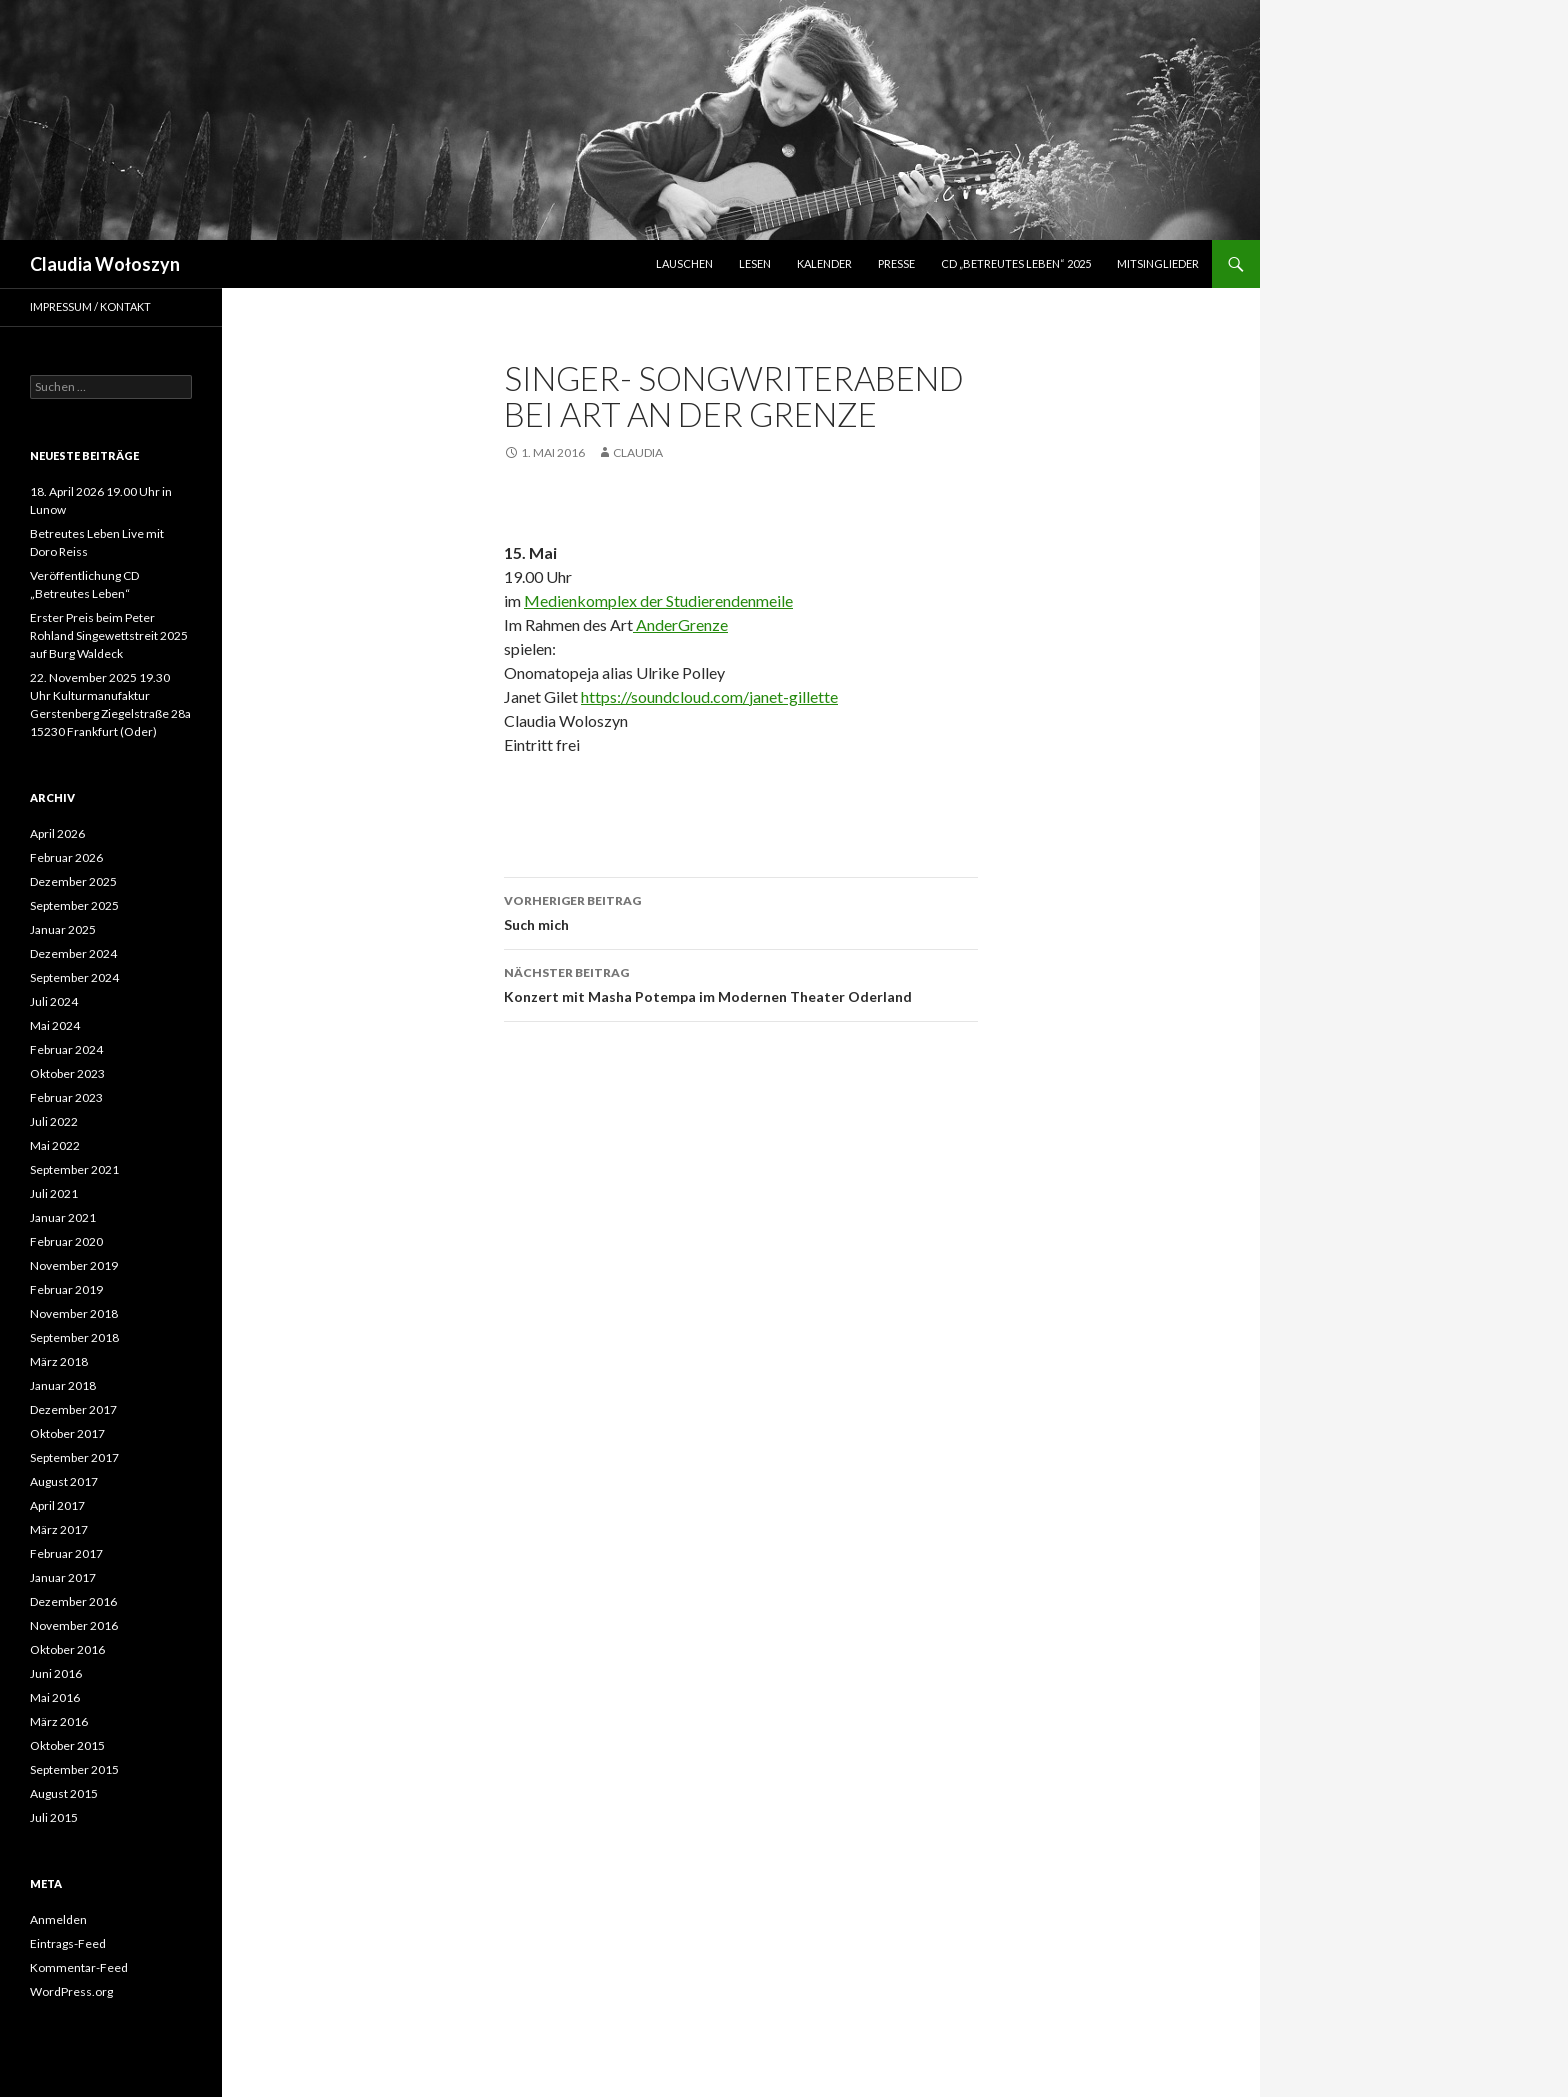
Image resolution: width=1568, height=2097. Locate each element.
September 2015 (74, 1769)
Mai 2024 (55, 1025)
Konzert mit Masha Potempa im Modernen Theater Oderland (741, 983)
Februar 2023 (66, 1097)
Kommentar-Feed (79, 1967)
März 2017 (59, 1529)
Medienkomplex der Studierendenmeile (658, 600)
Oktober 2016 (67, 1649)
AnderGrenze (680, 624)
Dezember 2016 (73, 1601)
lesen (755, 263)
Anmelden (58, 1919)
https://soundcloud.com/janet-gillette (709, 696)
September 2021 (74, 1169)
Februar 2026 (66, 857)
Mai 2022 (55, 1145)
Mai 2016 (55, 1697)
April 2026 (57, 833)
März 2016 (59, 1721)
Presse (896, 263)
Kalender (824, 263)
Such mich (741, 911)
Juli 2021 (54, 1193)
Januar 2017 (63, 1577)
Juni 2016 (56, 1673)
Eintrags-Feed (68, 1943)
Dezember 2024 (73, 953)
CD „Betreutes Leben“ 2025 (1016, 263)
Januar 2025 (63, 929)
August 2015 (64, 1793)
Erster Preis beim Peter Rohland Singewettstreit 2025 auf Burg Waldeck (109, 635)
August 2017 (64, 1481)
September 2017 (74, 1457)
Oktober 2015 (67, 1745)
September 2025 (74, 905)
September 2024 (74, 977)
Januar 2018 (63, 1385)
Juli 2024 (54, 1001)
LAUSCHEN (684, 263)
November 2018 (74, 1313)
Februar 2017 (66, 1553)
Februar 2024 (66, 1049)
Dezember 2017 (73, 1409)
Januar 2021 (63, 1217)
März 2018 (59, 1361)
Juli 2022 (54, 1121)
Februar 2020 (66, 1241)
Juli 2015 (54, 1817)
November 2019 (74, 1265)
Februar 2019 (66, 1289)
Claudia (638, 452)
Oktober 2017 (67, 1433)
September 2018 (74, 1337)
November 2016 (74, 1625)
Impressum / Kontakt (90, 306)
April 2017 (57, 1505)
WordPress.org (71, 1991)
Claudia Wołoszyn (105, 264)
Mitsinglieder (1158, 263)
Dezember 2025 (73, 881)
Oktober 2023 (67, 1073)
